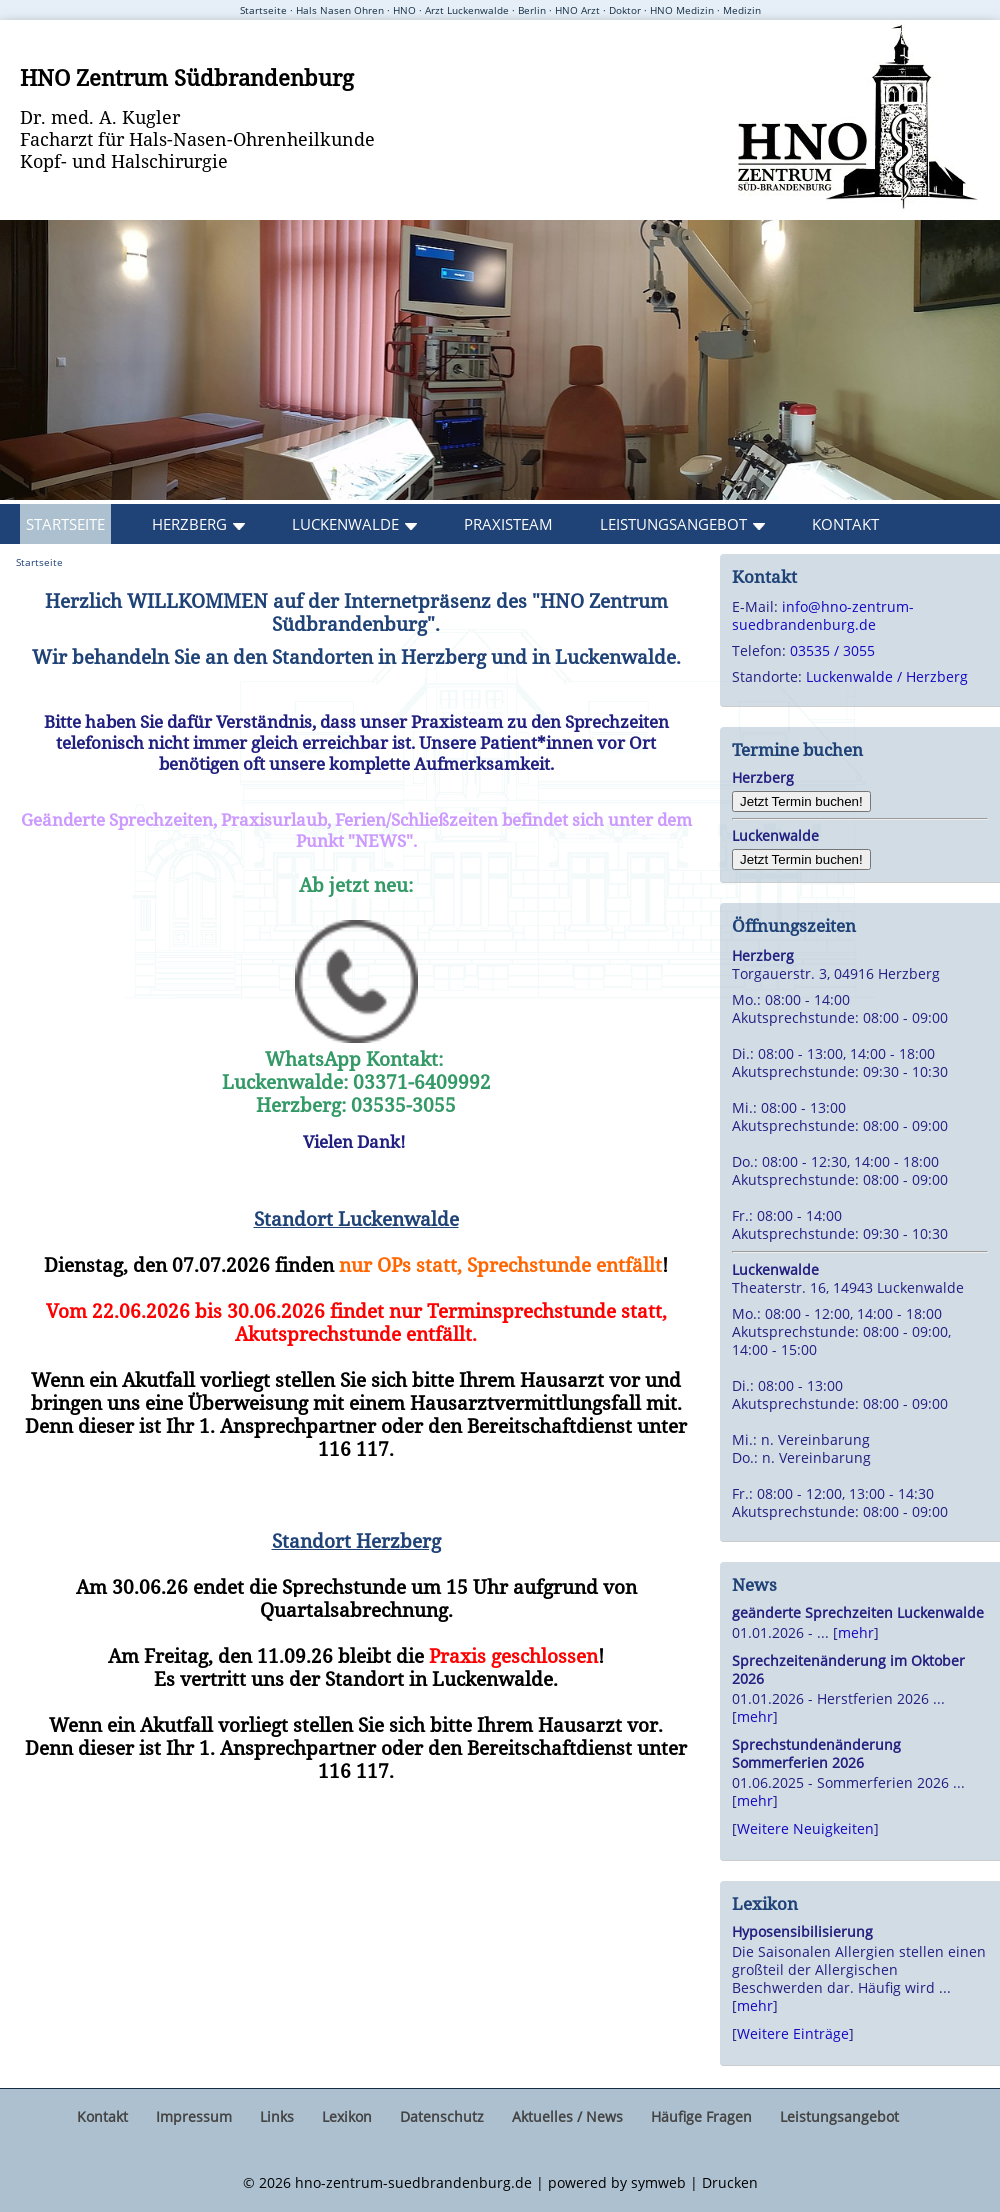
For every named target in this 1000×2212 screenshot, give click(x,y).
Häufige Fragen (701, 2116)
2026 (275, 2182)
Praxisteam (508, 524)
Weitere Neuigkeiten (805, 1828)
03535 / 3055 (832, 650)
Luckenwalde (345, 524)
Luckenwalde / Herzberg (887, 676)
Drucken (730, 2182)
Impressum (194, 2116)
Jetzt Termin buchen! (801, 801)
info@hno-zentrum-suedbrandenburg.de (823, 615)
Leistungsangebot (673, 524)
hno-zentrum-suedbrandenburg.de (413, 2182)
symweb (658, 2182)
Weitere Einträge (793, 2033)
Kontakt (845, 524)
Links (277, 2116)
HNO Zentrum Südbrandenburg (187, 77)
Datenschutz (442, 2116)
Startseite (65, 524)
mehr (856, 1632)
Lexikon (347, 2116)
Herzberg (189, 524)
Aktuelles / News (567, 2116)
